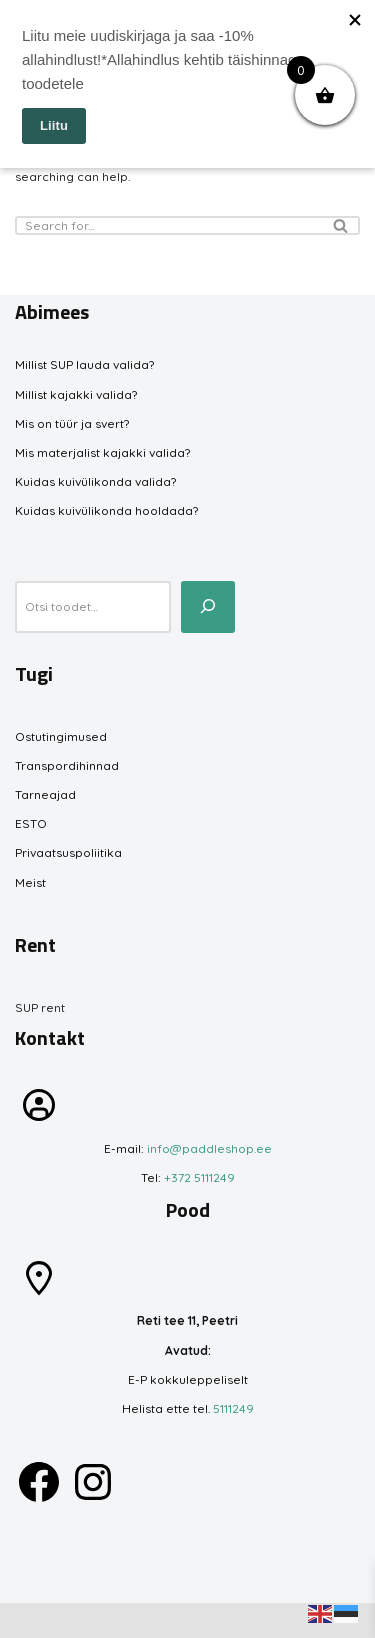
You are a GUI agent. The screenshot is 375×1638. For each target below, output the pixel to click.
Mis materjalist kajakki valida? (102, 452)
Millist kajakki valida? (76, 394)
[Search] (165, 225)
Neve (30, 1620)
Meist (30, 882)
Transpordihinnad (67, 765)
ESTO (31, 823)
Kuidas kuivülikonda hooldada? (106, 510)
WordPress (161, 1620)
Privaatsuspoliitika (68, 852)
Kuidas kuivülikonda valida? (95, 481)
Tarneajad (45, 794)
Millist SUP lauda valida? (84, 364)
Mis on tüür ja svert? (72, 423)
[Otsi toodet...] (208, 607)
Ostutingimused (61, 736)
